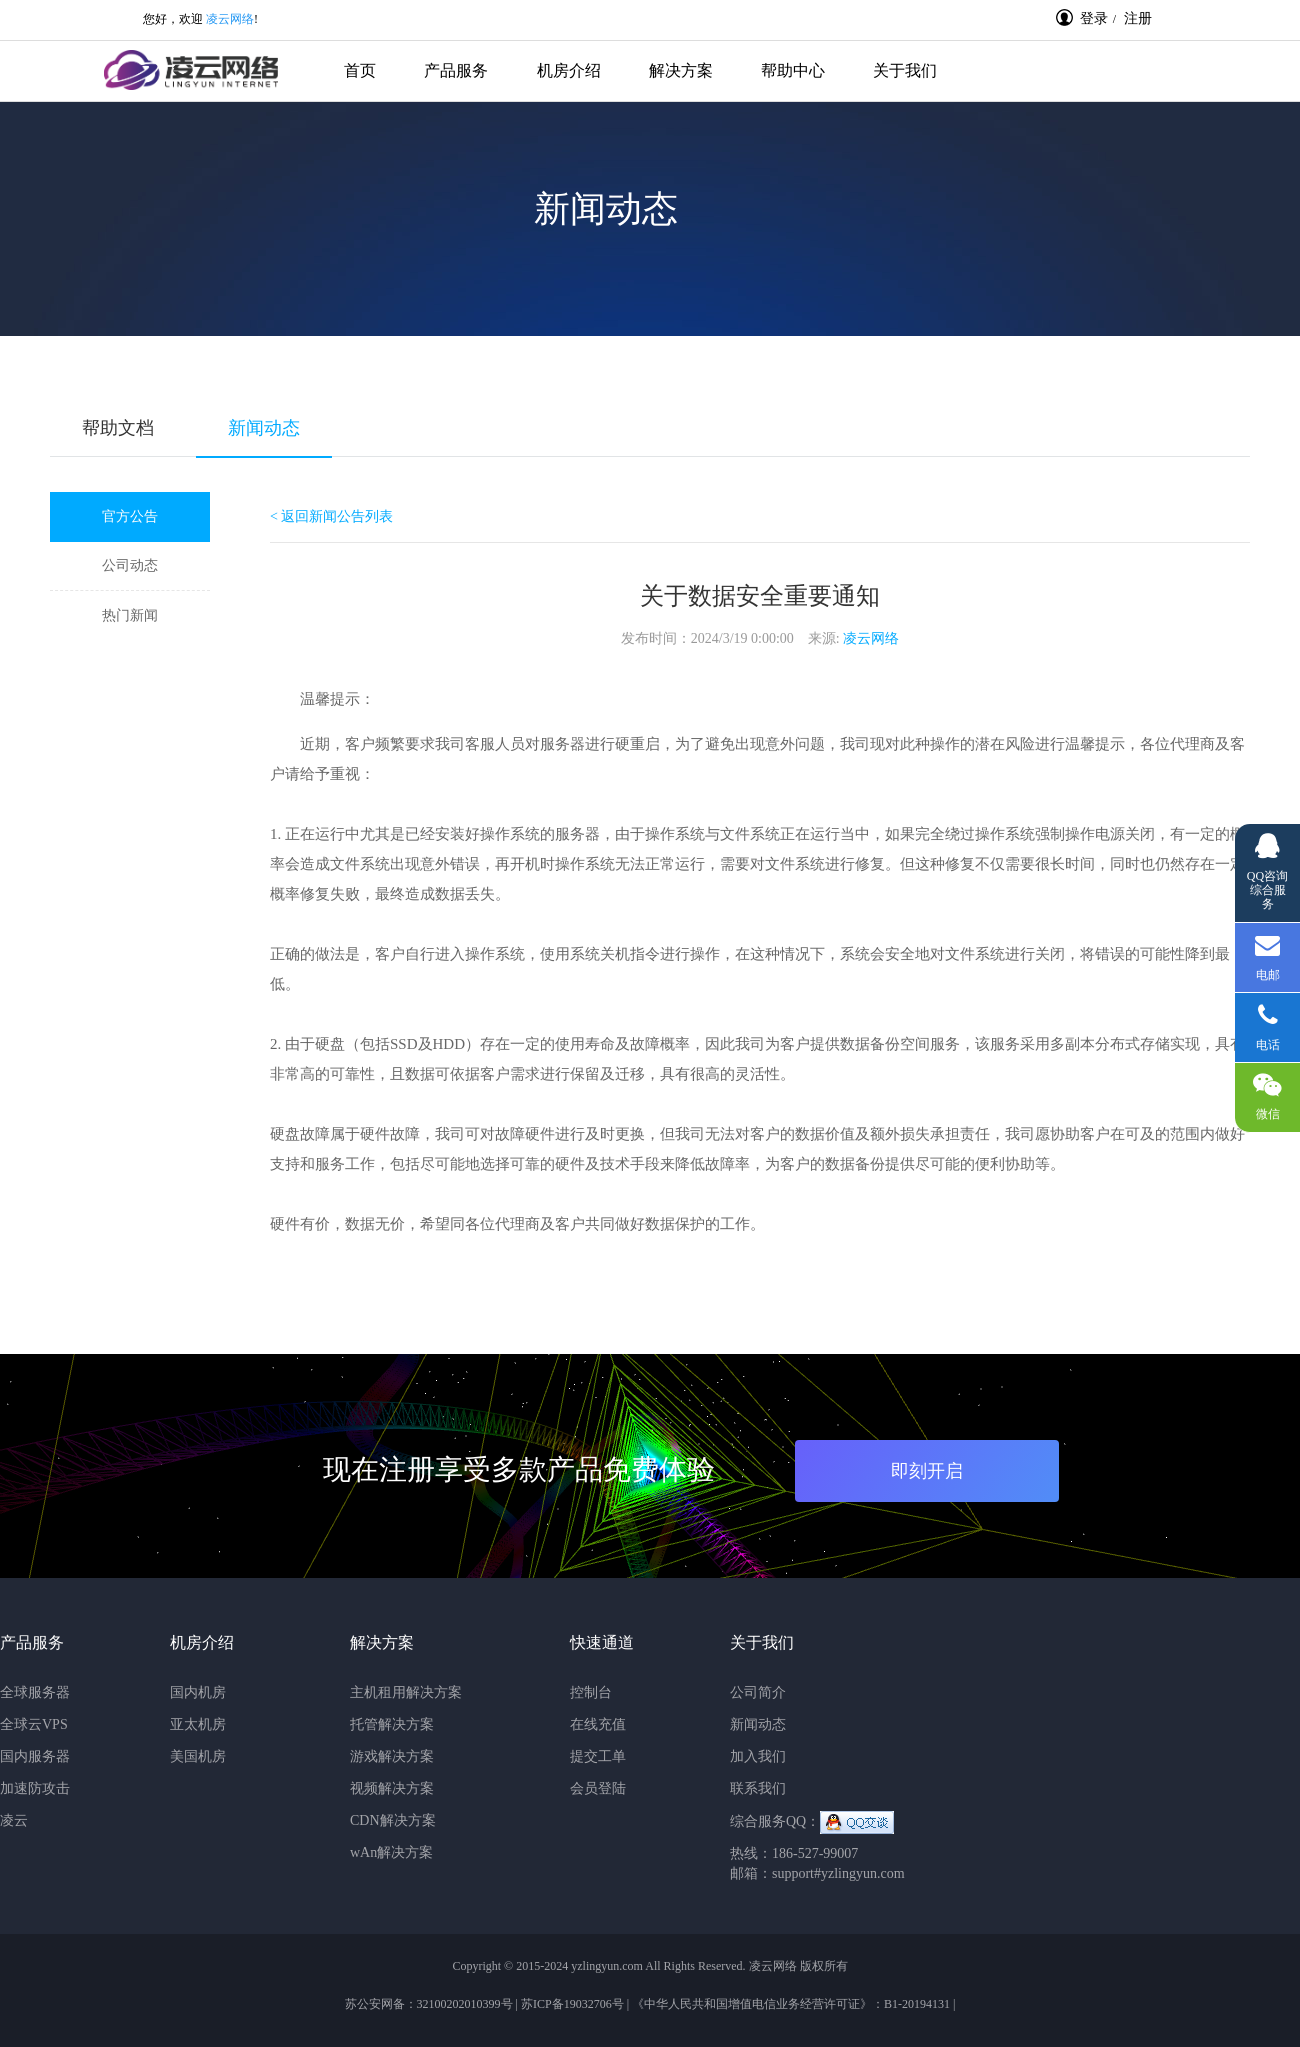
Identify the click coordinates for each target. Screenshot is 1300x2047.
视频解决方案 (392, 1788)
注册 (1138, 18)
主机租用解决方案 (406, 1692)
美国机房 (198, 1756)
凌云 (14, 1820)
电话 (1267, 1033)
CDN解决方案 (393, 1820)
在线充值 (598, 1724)
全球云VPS (34, 1724)
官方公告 (130, 516)
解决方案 (681, 70)
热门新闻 (130, 615)
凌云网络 (230, 19)
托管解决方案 (392, 1724)
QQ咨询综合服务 (1267, 873)
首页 (360, 70)
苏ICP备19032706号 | (575, 2004)
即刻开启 (927, 1471)
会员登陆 (598, 1788)
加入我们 (758, 1756)
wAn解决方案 (391, 1852)
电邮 (1267, 957)
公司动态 (130, 565)
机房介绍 (569, 70)
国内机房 (198, 1692)
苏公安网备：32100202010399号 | (433, 2004)
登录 (1082, 18)
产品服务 (456, 70)
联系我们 (758, 1788)
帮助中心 (793, 70)
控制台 (591, 1692)
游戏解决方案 (392, 1756)
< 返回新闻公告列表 (331, 516)
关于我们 (905, 70)
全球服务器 (35, 1692)
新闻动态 (264, 428)
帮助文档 (118, 428)
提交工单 (598, 1756)
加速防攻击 (35, 1788)
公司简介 (758, 1692)
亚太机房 (198, 1724)
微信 (1262, 1097)
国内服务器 (35, 1756)
